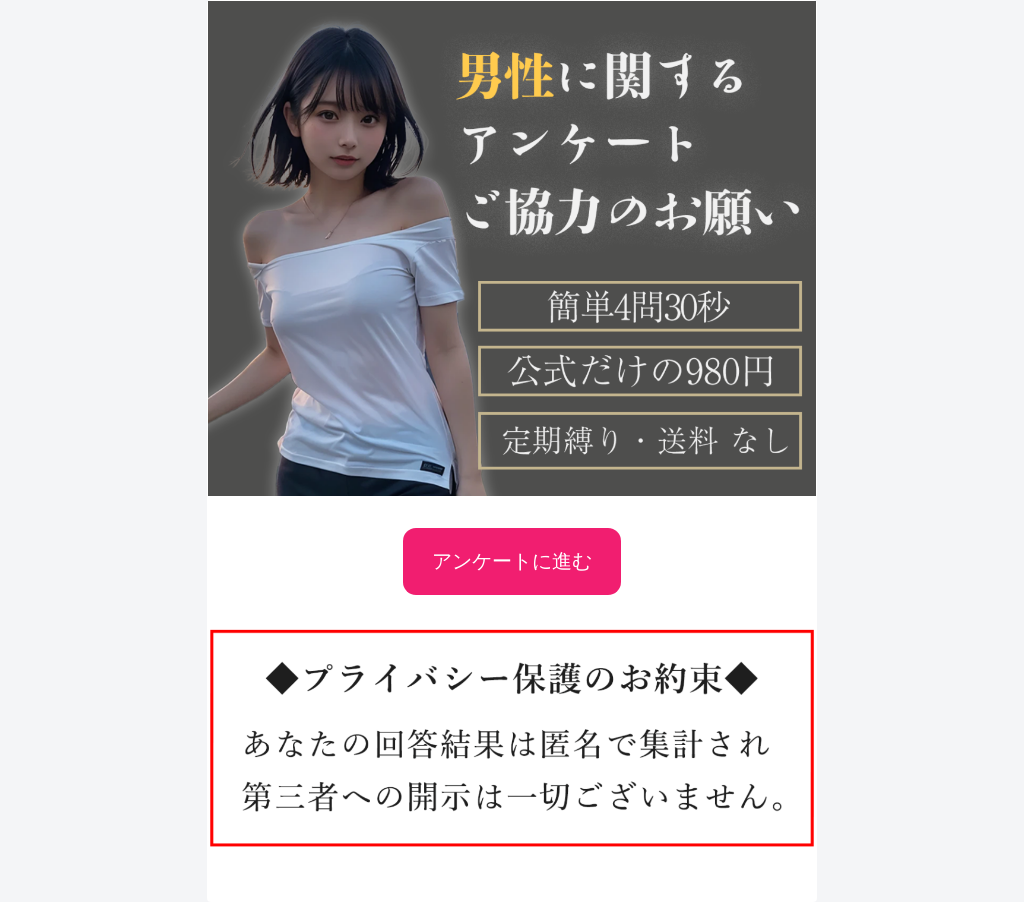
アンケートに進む (512, 561)
